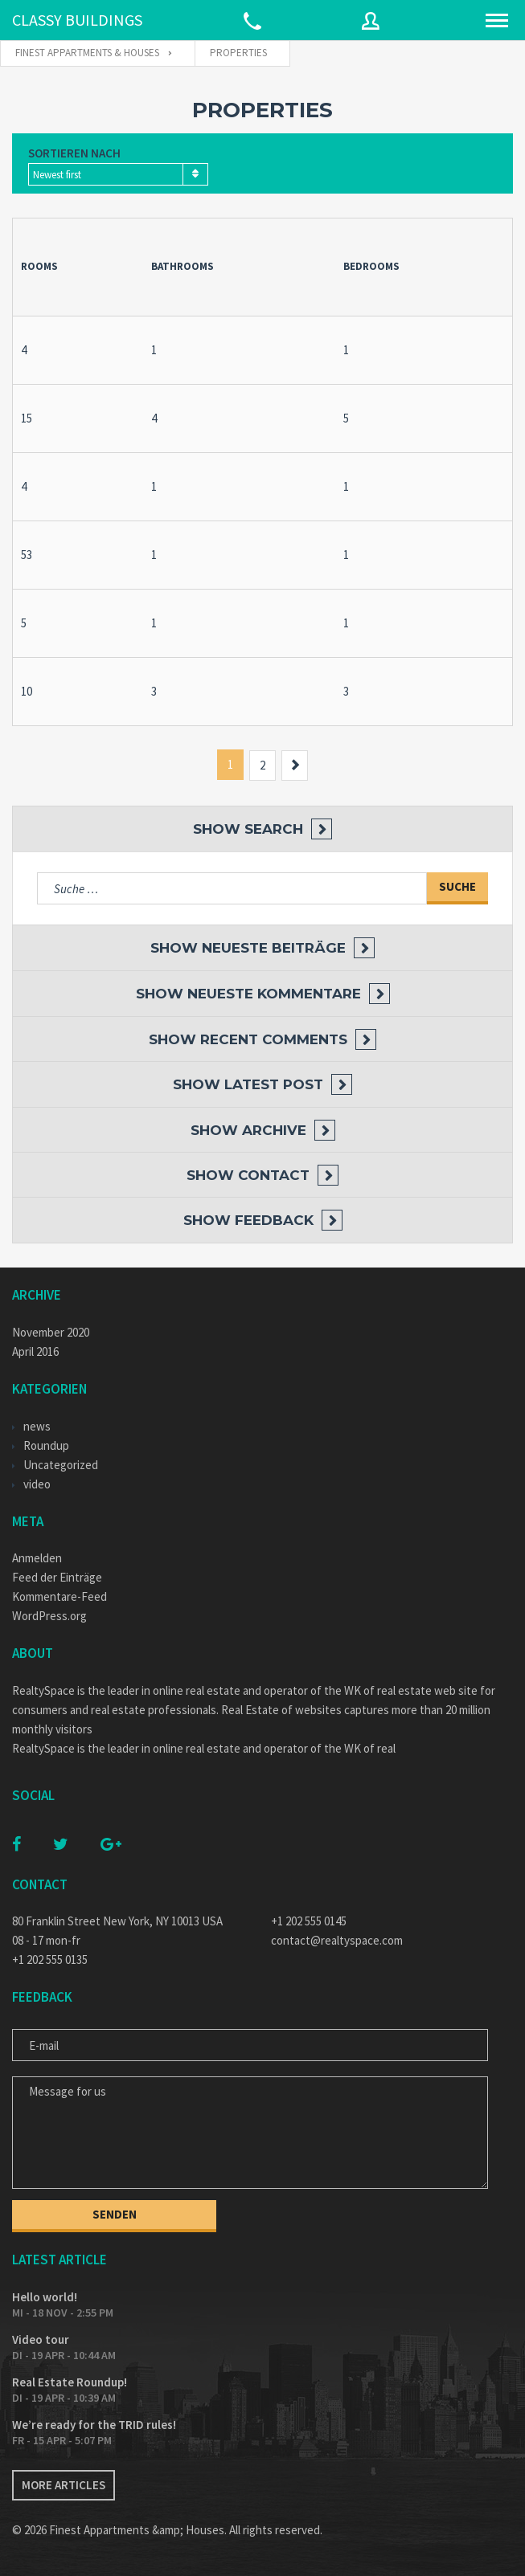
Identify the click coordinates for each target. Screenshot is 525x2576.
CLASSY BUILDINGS (77, 20)
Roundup (46, 1445)
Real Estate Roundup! (69, 2382)
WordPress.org (49, 1615)
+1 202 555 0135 (50, 1959)
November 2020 (50, 1332)
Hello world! (44, 2297)
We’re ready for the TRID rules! (94, 2424)
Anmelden (37, 1558)
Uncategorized (60, 1464)
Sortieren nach (74, 153)
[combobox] (118, 174)
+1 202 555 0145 (309, 1921)
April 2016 (35, 1351)
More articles (63, 2484)
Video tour (40, 2339)
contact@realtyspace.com (337, 1940)
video (37, 1484)
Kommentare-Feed (59, 1596)
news (37, 1426)
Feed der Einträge (57, 1577)
